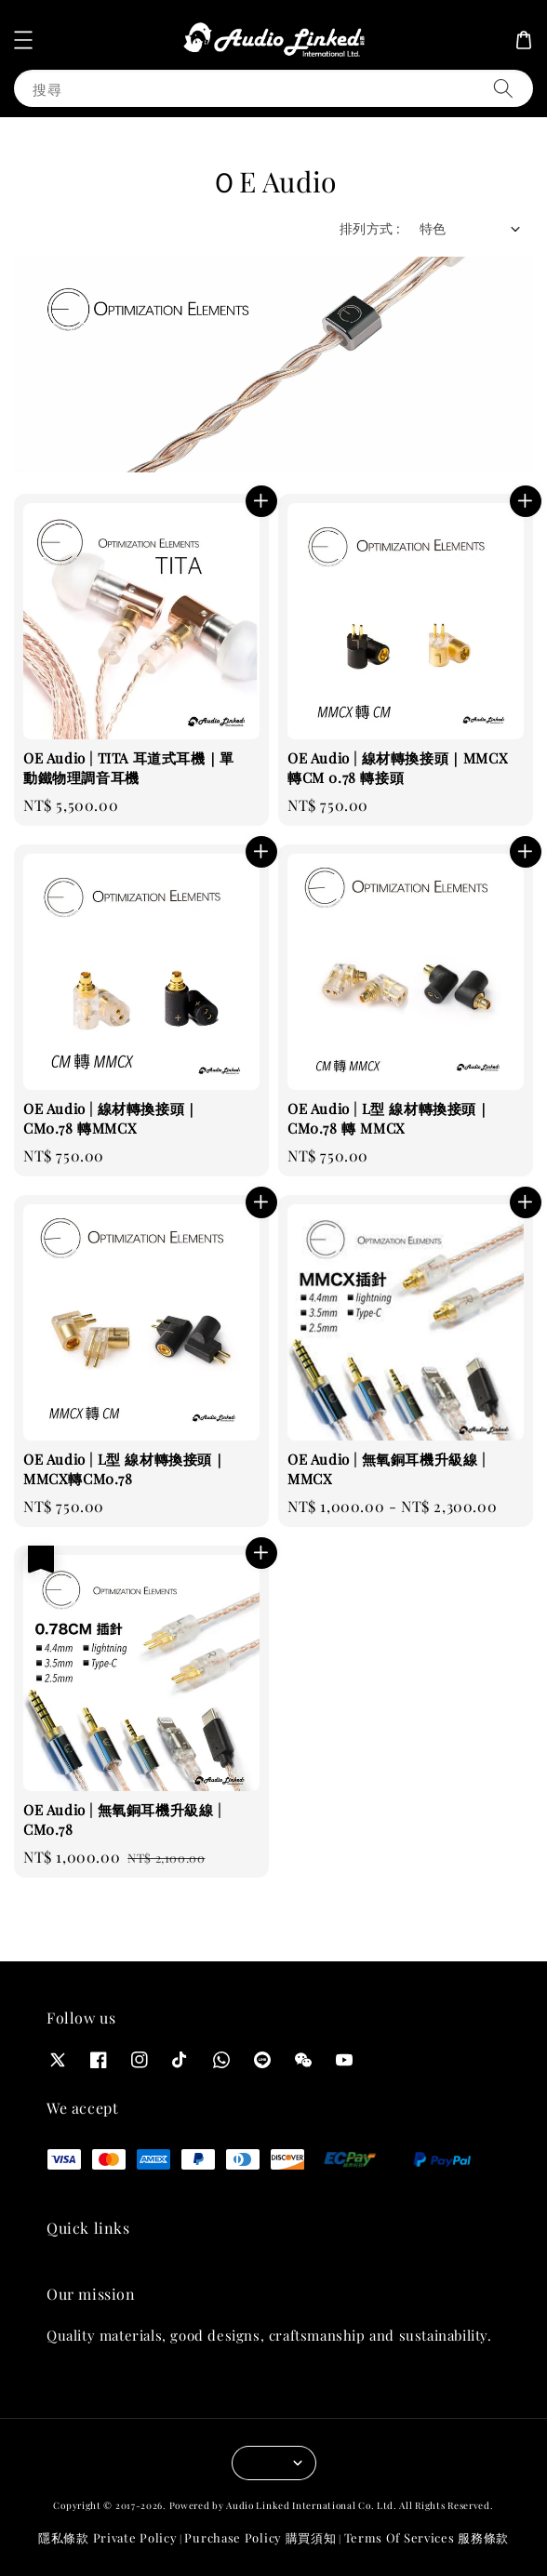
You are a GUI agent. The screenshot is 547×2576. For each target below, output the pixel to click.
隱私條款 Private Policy (107, 2537)
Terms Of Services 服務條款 (426, 2537)
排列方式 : (370, 228)
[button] (23, 40)
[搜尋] (503, 88)
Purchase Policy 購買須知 (260, 2537)
